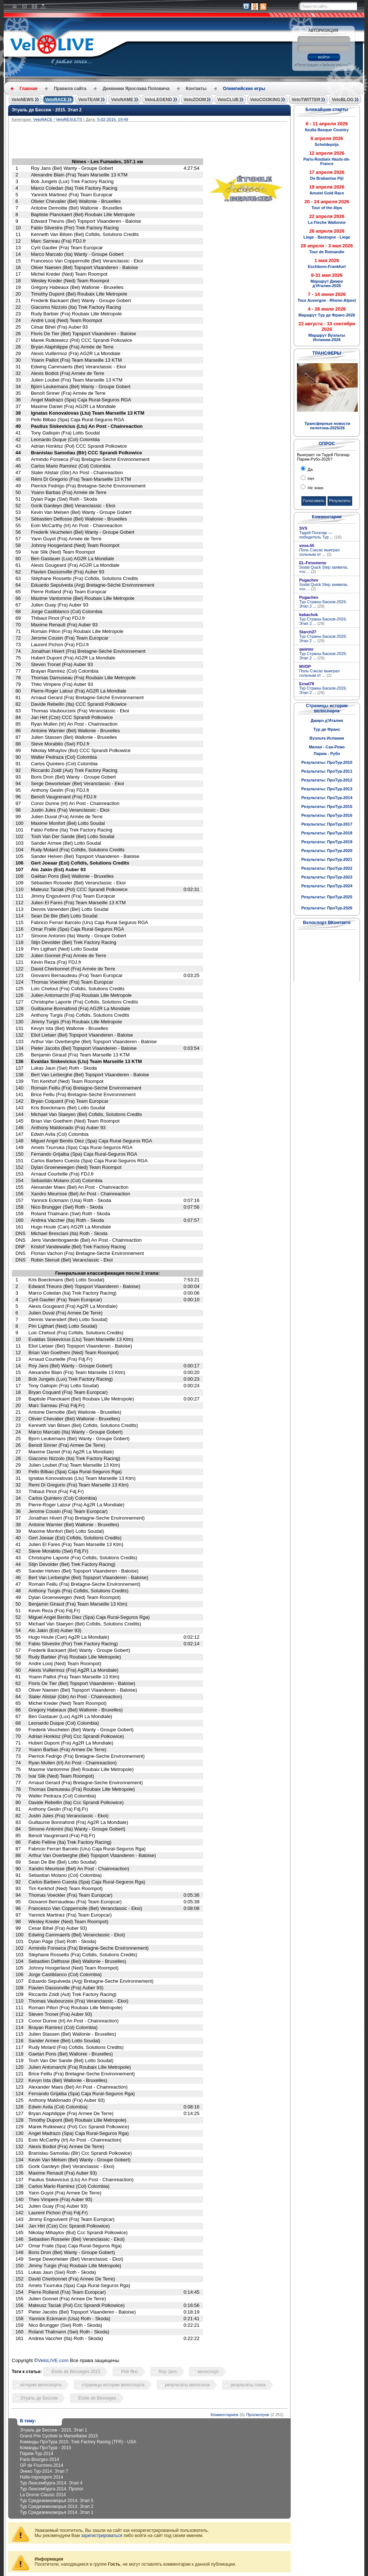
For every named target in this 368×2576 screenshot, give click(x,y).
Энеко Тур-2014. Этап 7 (44, 2471)
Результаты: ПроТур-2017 (327, 824)
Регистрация (307, 65)
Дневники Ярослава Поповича (136, 88)
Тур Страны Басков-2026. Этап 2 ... (323, 604)
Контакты (196, 88)
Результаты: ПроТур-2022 (327, 868)
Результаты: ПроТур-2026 (327, 908)
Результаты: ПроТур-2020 (327, 850)
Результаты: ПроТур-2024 (327, 886)
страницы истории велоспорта (113, 2384)
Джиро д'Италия (327, 720)
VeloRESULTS (69, 119)
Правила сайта (70, 88)
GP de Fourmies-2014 (41, 2465)
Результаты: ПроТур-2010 (327, 762)
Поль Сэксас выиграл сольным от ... (319, 552)
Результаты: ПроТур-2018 (327, 833)
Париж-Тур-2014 (36, 2453)
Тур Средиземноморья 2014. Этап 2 (56, 2506)
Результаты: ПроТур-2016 (327, 815)
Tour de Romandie (326, 252)
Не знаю (315, 488)
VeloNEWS (22, 99)
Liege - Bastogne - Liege (326, 237)
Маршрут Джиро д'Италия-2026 (327, 283)
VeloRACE (56, 99)
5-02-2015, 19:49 (112, 119)
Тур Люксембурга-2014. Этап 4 (51, 2483)
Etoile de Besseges (97, 2398)
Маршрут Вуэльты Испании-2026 (326, 337)
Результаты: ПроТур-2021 (327, 859)
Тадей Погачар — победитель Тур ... (320, 534)
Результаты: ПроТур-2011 (327, 771)
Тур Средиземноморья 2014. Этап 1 (56, 2512)
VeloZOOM (195, 99)
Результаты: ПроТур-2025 (327, 897)
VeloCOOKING (265, 99)
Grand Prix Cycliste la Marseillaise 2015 (59, 2436)
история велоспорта (40, 2384)
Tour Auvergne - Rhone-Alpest (327, 300)
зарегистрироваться (101, 2535)
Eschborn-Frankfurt (327, 266)
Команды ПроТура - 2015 (45, 2447)
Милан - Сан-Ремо (327, 747)
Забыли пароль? (336, 65)
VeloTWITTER (305, 99)
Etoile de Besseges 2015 (76, 2371)
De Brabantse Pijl (326, 178)
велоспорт (208, 2371)
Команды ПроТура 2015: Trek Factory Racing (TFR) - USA (78, 2441)
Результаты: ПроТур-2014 (327, 797)
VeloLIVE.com (53, 2360)
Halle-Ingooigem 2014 (41, 2477)
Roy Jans (168, 2371)
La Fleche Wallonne (327, 222)
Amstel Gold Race (326, 193)
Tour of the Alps (326, 207)
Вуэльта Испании (326, 738)
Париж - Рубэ (327, 753)
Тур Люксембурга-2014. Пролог (52, 2488)
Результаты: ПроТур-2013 (327, 789)
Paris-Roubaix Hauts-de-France (326, 161)
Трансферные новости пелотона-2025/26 (327, 425)
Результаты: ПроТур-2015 (327, 806)
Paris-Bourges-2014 (39, 2459)
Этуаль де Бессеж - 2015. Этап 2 (47, 109)
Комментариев (224, 2414)
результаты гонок (247, 2384)
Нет (311, 478)
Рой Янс (129, 2371)
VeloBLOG (342, 99)
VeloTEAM (89, 99)
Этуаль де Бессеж (39, 2398)
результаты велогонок (187, 2384)
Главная (29, 88)
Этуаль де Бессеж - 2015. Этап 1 (53, 2430)
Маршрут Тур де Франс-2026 (326, 315)
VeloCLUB (227, 99)
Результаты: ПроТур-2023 (327, 877)
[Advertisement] (185, 141)
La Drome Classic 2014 (43, 2494)
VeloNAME (122, 99)
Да (310, 469)
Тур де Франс (326, 729)
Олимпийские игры (244, 88)
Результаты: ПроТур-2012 (327, 780)
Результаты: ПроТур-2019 (327, 842)
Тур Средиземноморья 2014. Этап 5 (56, 2500)
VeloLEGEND (158, 99)
